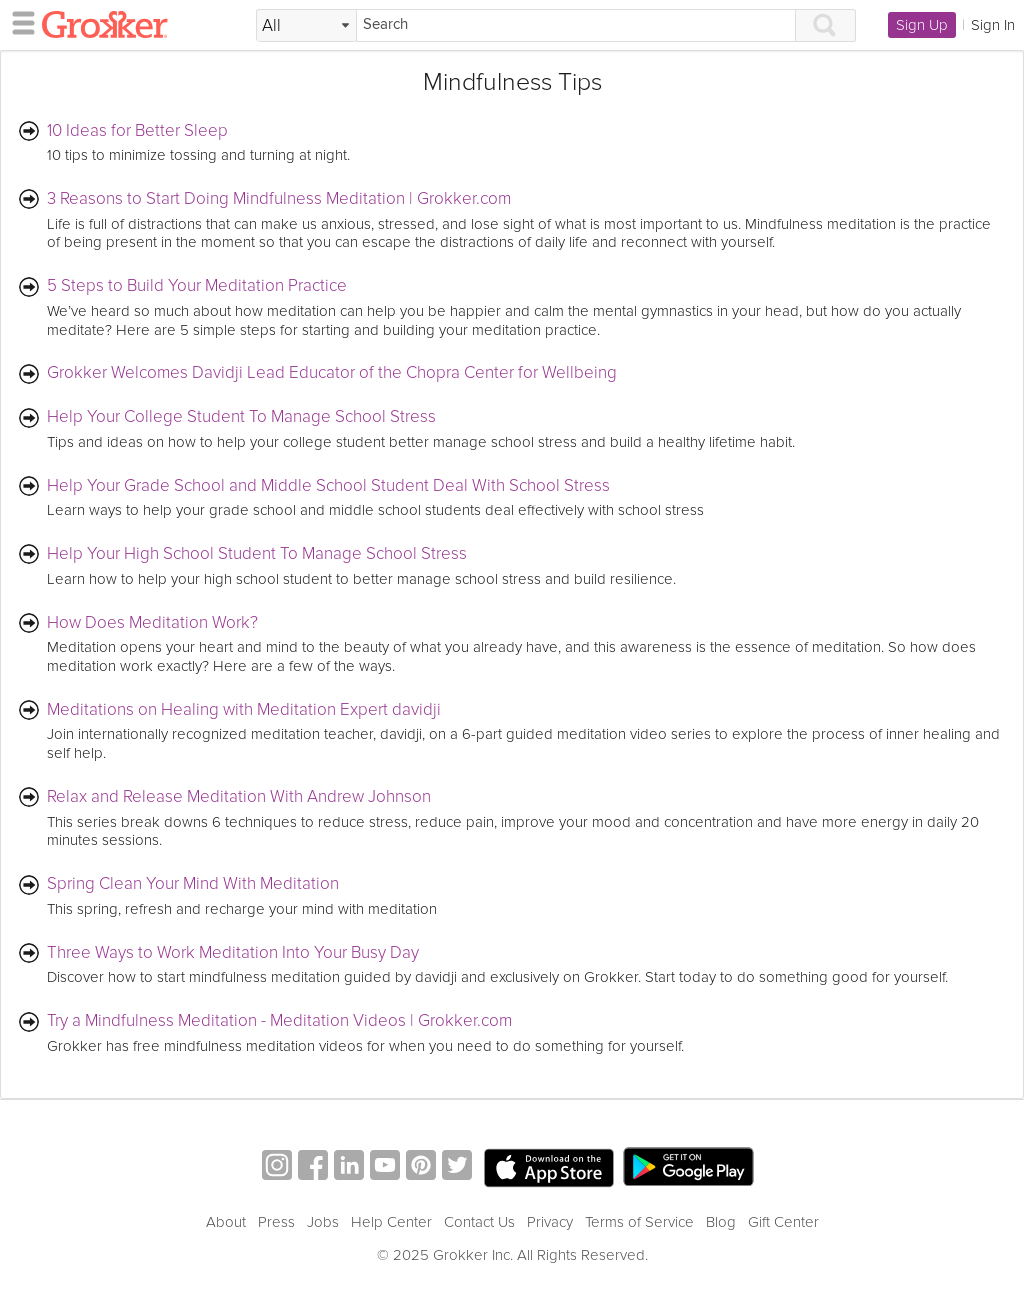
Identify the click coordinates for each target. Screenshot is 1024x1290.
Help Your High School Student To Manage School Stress (257, 554)
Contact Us (479, 1222)
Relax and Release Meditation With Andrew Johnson (239, 797)
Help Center (391, 1222)
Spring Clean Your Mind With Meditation (193, 884)
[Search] (576, 25)
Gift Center (783, 1222)
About (226, 1222)
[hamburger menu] (18, 22)
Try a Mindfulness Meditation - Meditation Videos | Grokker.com (279, 1021)
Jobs (323, 1222)
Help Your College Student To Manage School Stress (241, 417)
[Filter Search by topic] (306, 26)
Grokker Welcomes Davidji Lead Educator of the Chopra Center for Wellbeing (332, 373)
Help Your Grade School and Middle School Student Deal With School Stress (328, 486)
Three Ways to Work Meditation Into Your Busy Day (233, 953)
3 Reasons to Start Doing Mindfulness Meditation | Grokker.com (279, 199)
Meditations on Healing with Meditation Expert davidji (244, 710)
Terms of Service (639, 1222)
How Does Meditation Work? (152, 623)
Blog (721, 1222)
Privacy (550, 1222)
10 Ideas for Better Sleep (137, 131)
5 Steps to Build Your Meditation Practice (197, 286)
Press (276, 1222)
